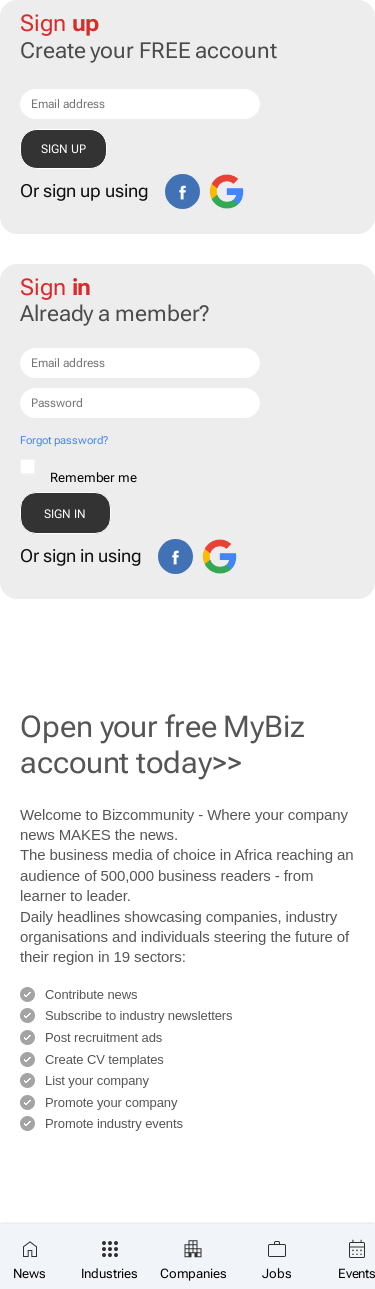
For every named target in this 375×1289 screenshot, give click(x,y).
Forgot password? (63, 440)
